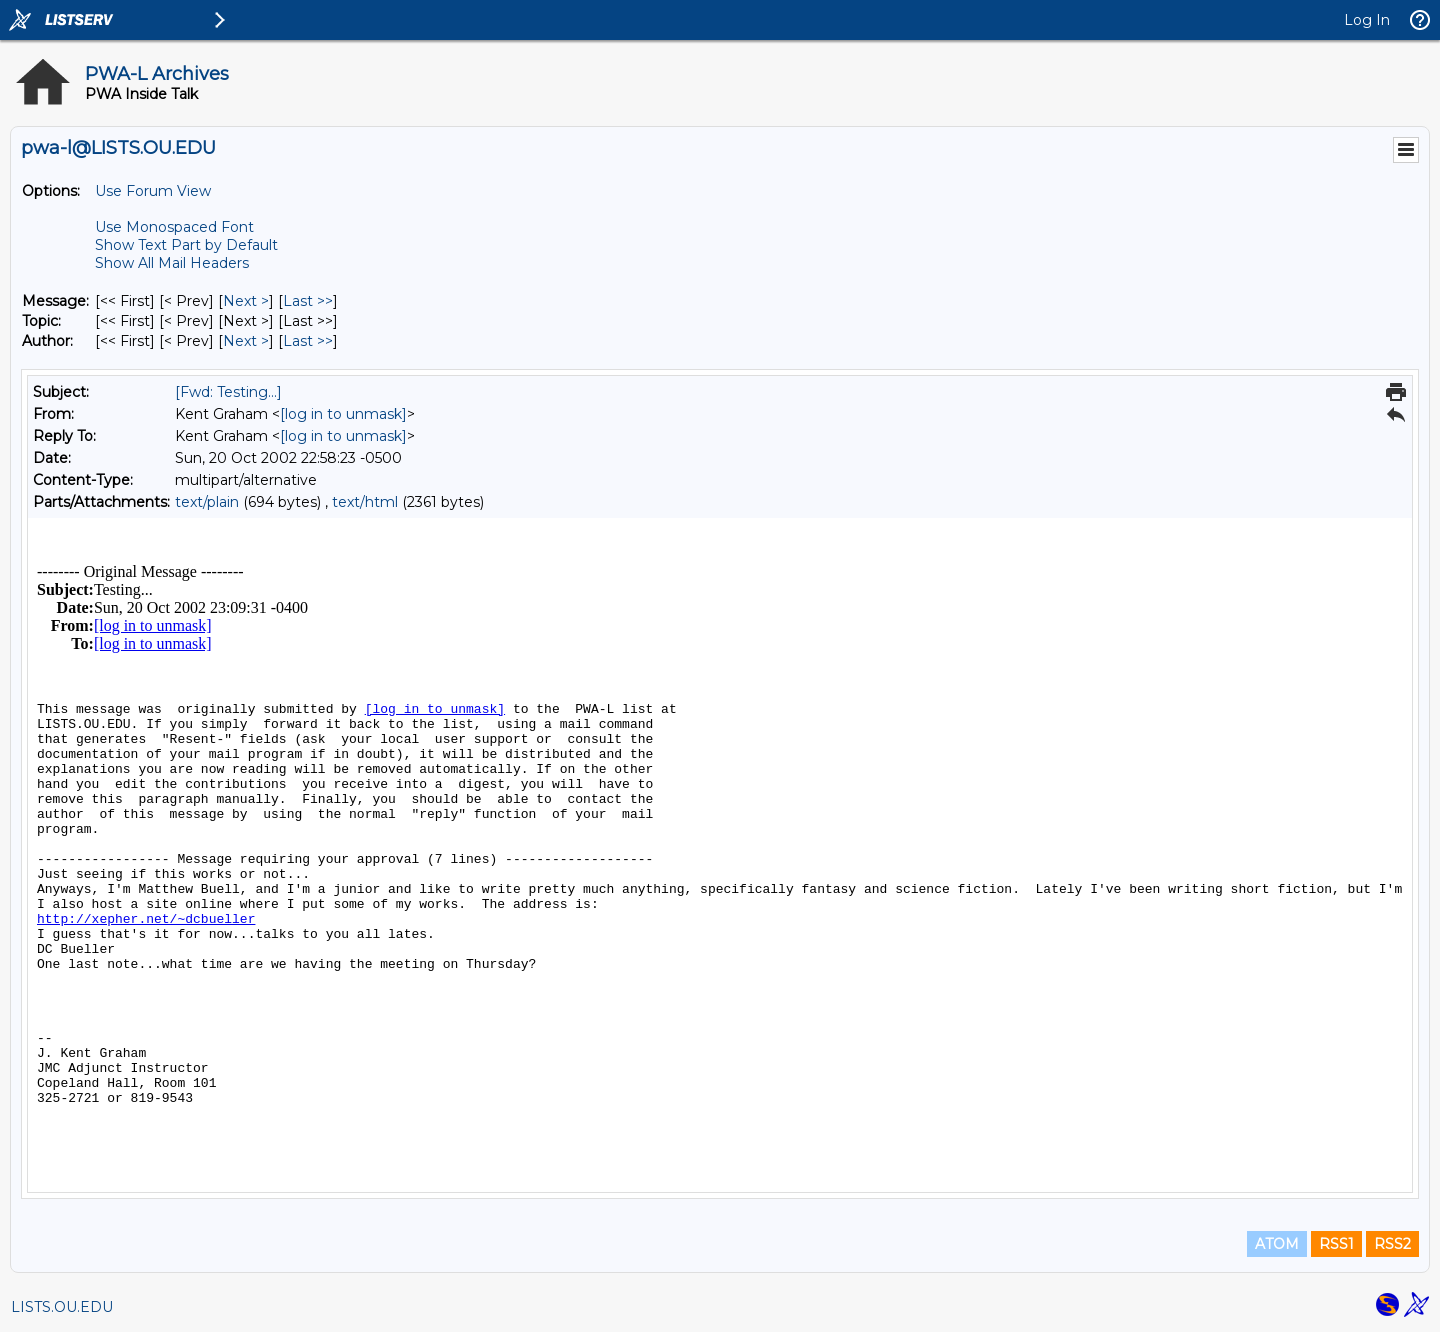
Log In (1367, 20)
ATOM (1277, 1244)
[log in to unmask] (343, 414)
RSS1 (1336, 1244)
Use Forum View (153, 191)
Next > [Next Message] (246, 301)
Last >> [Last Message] (308, 301)
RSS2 (1392, 1244)
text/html (365, 502)
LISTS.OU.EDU (62, 1307)
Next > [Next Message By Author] (246, 341)
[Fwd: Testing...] (228, 392)
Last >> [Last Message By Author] (308, 341)
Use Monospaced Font (174, 227)
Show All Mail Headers (172, 263)
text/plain (207, 502)
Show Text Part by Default (186, 245)
